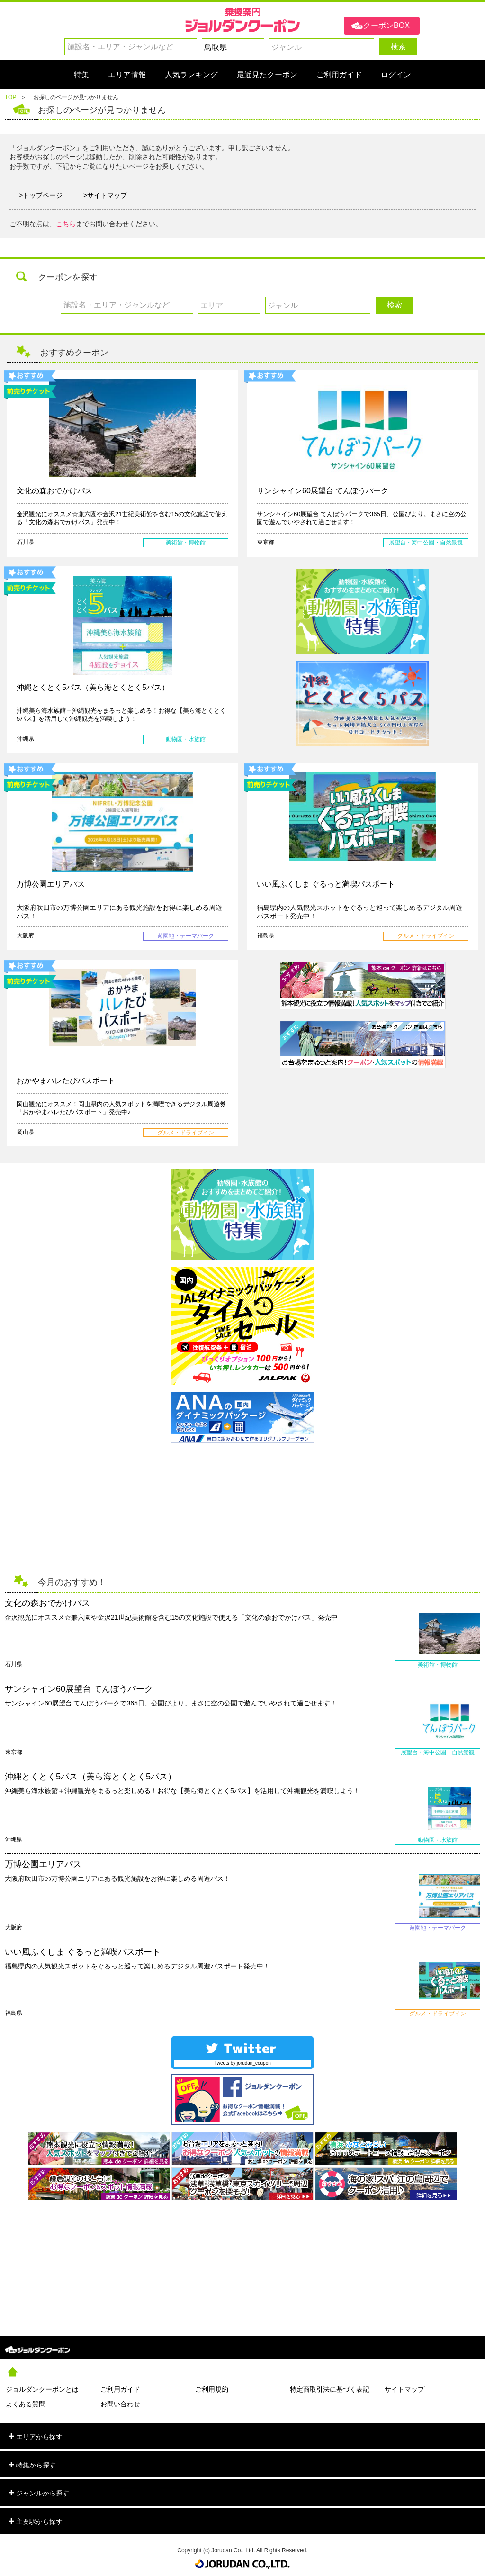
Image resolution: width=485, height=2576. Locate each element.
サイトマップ (404, 2389)
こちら (66, 223)
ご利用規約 (211, 2389)
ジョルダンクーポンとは (42, 2389)
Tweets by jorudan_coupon (242, 2063)
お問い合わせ (120, 2404)
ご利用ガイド (120, 2389)
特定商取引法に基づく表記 (329, 2389)
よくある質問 (25, 2404)
